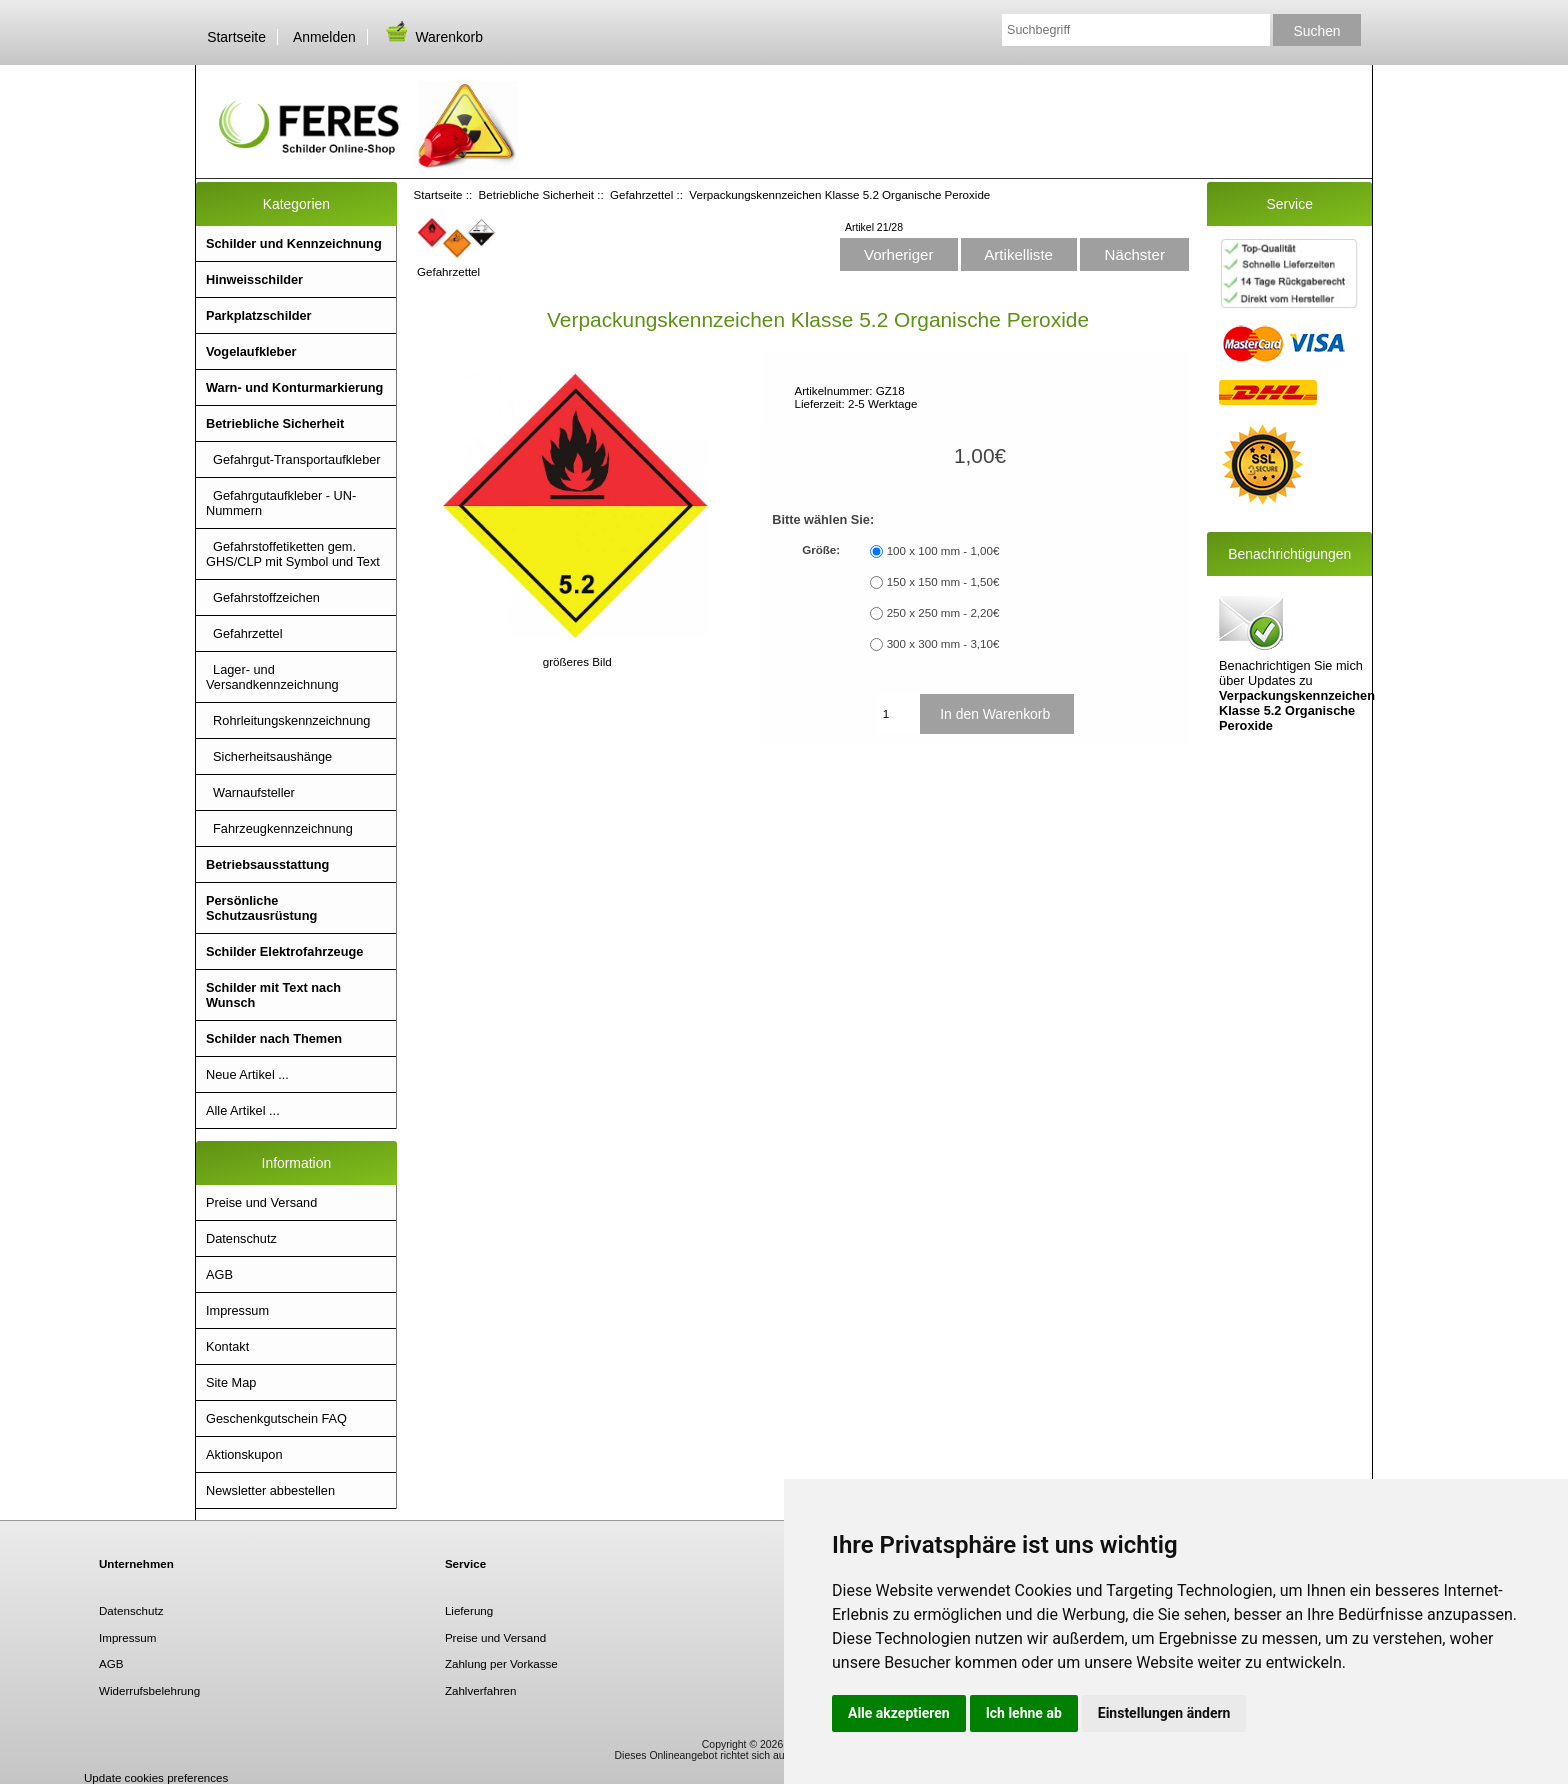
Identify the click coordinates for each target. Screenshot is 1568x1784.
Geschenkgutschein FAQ (276, 1418)
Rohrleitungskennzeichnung (288, 720)
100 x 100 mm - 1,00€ (943, 550)
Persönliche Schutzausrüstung (261, 908)
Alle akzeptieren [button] (899, 1713)
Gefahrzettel (641, 194)
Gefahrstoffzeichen (263, 597)
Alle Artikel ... (243, 1110)
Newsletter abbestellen (270, 1490)
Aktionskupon (244, 1454)
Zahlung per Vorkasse (501, 1663)
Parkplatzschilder (259, 315)
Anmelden (324, 37)
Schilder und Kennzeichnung (294, 243)
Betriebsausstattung (267, 864)
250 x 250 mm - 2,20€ (943, 612)
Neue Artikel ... (247, 1074)
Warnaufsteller (250, 792)
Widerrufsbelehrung (149, 1690)
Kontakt (227, 1346)
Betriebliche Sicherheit (536, 194)
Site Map (231, 1382)
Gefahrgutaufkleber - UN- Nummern (281, 503)
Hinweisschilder (254, 279)
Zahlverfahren (481, 1690)
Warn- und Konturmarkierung (294, 387)
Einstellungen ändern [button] (1164, 1713)
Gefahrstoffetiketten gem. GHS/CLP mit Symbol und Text (293, 554)
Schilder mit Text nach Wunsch (273, 995)
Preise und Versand (261, 1202)
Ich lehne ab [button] (1024, 1713)
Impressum (237, 1310)
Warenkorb (433, 37)
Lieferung (469, 1610)
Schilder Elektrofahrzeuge (284, 951)
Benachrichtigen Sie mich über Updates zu (1297, 662)
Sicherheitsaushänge (269, 756)
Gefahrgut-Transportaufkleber (293, 459)
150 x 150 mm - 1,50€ (943, 581)
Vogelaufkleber (251, 351)
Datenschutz (241, 1238)
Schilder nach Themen (274, 1038)
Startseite (236, 37)
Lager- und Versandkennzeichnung (272, 677)
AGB (219, 1274)
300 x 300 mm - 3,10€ (943, 643)
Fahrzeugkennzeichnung (279, 828)
